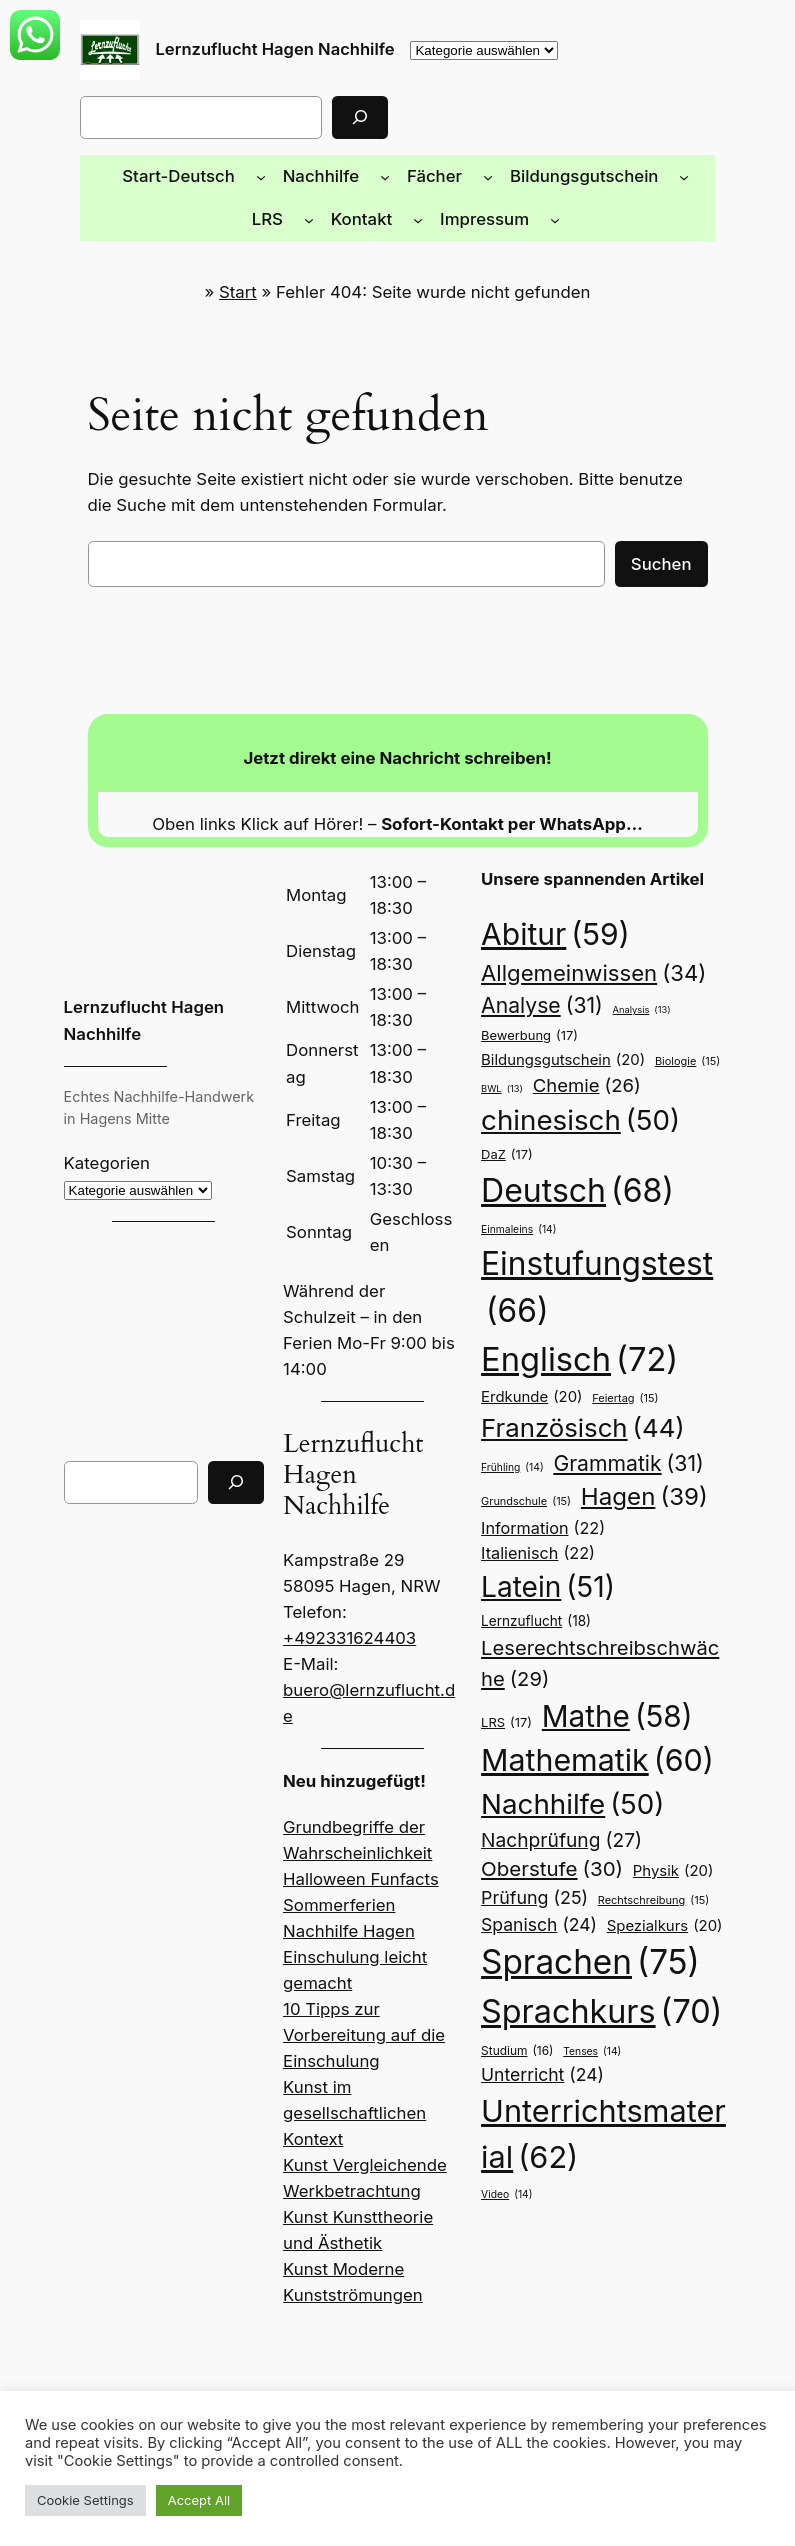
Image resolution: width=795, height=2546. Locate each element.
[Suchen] (316, 117)
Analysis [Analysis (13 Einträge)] (637, 1011)
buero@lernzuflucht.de (367, 1632)
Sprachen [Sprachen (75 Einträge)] (584, 1888)
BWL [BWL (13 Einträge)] (502, 1090)
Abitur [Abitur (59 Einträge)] (549, 934)
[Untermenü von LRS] (709, 176)
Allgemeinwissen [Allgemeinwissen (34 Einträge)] (585, 973)
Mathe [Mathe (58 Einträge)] (614, 1640)
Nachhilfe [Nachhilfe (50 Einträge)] (566, 1729)
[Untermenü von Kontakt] (379, 219)
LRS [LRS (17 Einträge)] (507, 1645)
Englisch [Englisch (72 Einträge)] (574, 1334)
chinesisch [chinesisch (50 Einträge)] (573, 1121)
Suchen (663, 563)
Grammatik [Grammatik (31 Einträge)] (624, 1438)
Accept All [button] (190, 2500)
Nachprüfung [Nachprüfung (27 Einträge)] (555, 1764)
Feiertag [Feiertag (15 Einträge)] (618, 1373)
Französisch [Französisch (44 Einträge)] (576, 1403)
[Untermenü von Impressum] (510, 219)
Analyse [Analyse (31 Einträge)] (540, 1006)
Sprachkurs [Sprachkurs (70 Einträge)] (594, 1937)
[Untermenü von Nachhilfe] (344, 176)
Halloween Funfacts (356, 1795)
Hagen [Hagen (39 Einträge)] (636, 1472)
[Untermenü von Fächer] (444, 176)
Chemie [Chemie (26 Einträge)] (584, 1086)
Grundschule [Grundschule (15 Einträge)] (524, 1476)
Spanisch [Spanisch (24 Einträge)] (535, 1849)
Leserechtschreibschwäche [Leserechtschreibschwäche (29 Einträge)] (602, 1590)
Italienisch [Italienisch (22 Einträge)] (659, 1502)
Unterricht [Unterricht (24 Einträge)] (537, 1999)
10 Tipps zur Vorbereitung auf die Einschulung (358, 1951)
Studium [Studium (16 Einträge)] (516, 1976)
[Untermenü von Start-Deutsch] (226, 176)
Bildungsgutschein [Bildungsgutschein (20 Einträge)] (557, 1060)
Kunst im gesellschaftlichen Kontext (349, 2029)
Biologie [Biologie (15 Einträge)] (675, 1061)
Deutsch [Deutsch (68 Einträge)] (632, 1165)
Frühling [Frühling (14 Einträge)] (511, 1441)
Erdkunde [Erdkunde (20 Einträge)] (528, 1372)
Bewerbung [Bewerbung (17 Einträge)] (527, 1035)
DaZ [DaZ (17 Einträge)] (507, 1171)
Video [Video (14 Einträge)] (505, 2119)
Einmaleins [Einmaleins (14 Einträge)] (518, 1203)
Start (248, 291)
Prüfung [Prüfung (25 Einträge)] (530, 1823)
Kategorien (104, 1162)
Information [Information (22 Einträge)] (538, 1502)
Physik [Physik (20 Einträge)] (659, 1796)
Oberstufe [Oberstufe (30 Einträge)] (547, 1794)
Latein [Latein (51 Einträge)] (546, 1537)
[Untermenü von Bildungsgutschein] (628, 176)
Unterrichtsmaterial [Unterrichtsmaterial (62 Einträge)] (598, 2061)
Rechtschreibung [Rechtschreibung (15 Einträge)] (643, 1825)
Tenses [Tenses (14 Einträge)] (589, 1975)
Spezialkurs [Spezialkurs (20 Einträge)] (653, 1850)
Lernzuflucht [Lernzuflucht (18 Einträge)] (673, 1542)
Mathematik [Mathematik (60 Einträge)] (589, 1686)
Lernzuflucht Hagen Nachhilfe (272, 49)
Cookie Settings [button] (82, 2500)
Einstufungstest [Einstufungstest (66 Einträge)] (589, 1265)
